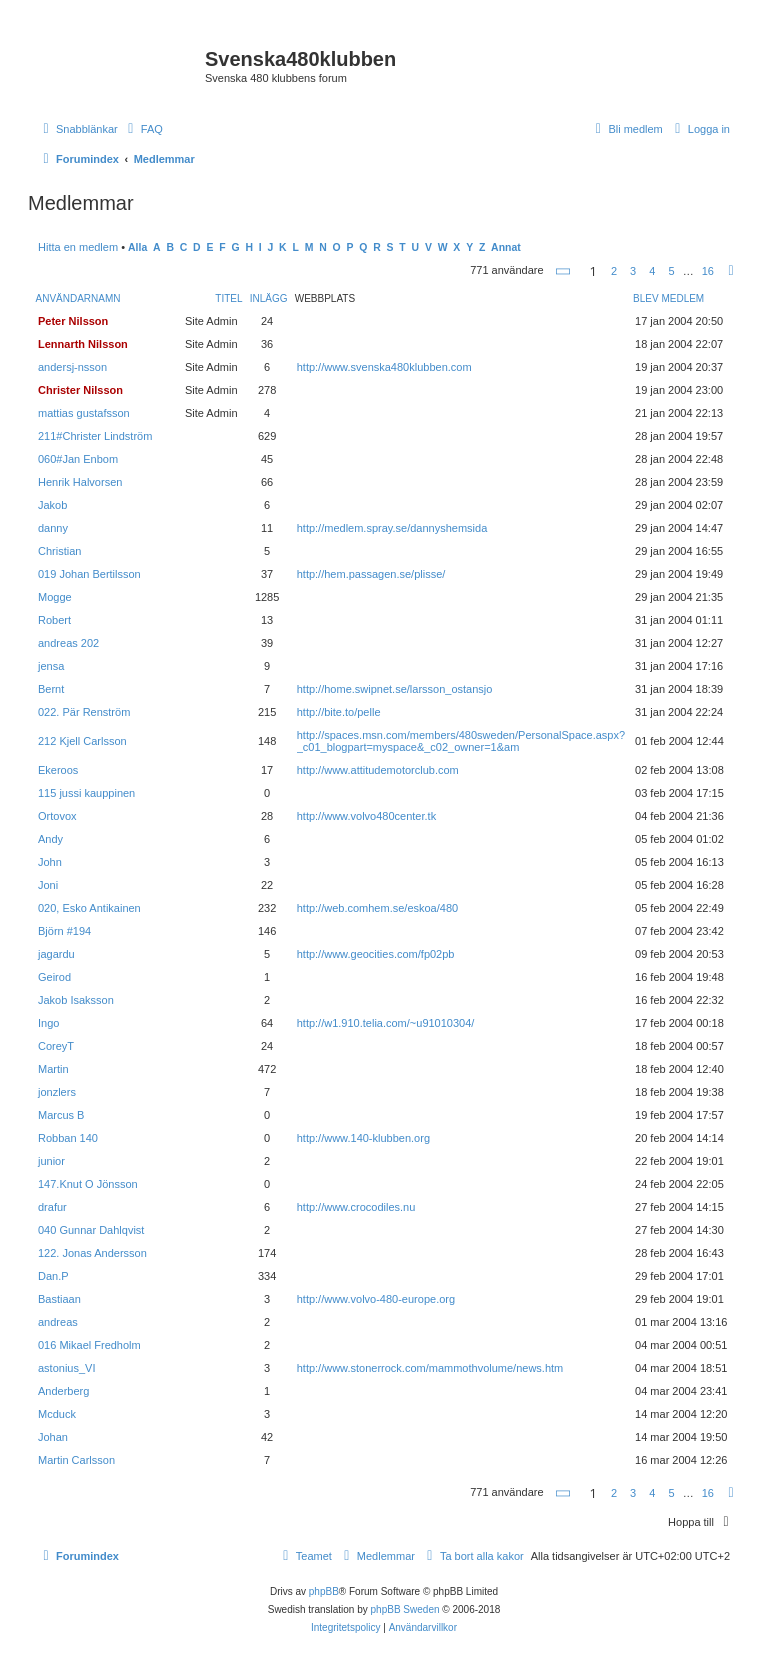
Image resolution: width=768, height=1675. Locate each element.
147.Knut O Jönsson (88, 1184)
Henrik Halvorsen (80, 482)
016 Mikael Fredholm (89, 1345)
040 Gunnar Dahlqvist (91, 1230)
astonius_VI (66, 1368)
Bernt (51, 689)
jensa (51, 666)
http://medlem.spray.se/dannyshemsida (392, 528)
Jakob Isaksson (76, 1000)
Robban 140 (68, 1138)
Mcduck (57, 1414)
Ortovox (57, 816)
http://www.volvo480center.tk (366, 816)
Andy (50, 839)
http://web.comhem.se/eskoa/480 (377, 908)
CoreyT (56, 1046)
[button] (564, 271)
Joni (48, 885)
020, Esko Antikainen (89, 908)
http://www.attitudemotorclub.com (378, 770)
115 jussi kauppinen (86, 793)
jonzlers (57, 1092)
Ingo (48, 1023)
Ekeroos (58, 770)
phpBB (324, 1591)
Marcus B (61, 1115)
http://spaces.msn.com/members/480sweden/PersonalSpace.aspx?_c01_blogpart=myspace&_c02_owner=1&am (461, 741)
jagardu (56, 954)
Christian (59, 551)
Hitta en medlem (78, 247)
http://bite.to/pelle (339, 712)
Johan (53, 1437)
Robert (54, 620)
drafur (52, 1207)
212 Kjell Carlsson (82, 741)
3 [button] (633, 271)
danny (53, 528)
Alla (137, 247)
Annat (506, 247)
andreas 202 (68, 643)
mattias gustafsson (84, 413)
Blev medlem (668, 298)
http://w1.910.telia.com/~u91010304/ (386, 1023)
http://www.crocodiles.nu (356, 1207)
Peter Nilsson (73, 321)
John (50, 862)
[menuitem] (143, 129)
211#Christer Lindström (95, 436)
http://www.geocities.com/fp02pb (376, 954)
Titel (228, 298)
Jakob (52, 505)
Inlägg (269, 298)
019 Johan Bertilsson (89, 574)
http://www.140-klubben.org (363, 1138)
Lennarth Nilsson (83, 344)
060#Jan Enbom (78, 459)
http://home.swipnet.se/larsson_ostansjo (395, 689)
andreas (58, 1322)
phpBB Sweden (405, 1609)
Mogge (55, 597)
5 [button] (671, 271)
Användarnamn (78, 298)
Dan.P (53, 1276)
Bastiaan (59, 1299)
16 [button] (708, 271)
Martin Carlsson (76, 1460)
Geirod (54, 977)
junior (51, 1161)
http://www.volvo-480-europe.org (376, 1299)
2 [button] (614, 271)
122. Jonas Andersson (92, 1253)
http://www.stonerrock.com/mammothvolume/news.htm (430, 1368)
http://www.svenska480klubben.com (384, 367)
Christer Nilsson (80, 390)
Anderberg (63, 1391)
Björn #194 (64, 931)
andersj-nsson (72, 367)
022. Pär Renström (84, 712)
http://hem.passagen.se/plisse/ (371, 574)
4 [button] (652, 271)
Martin (53, 1069)
